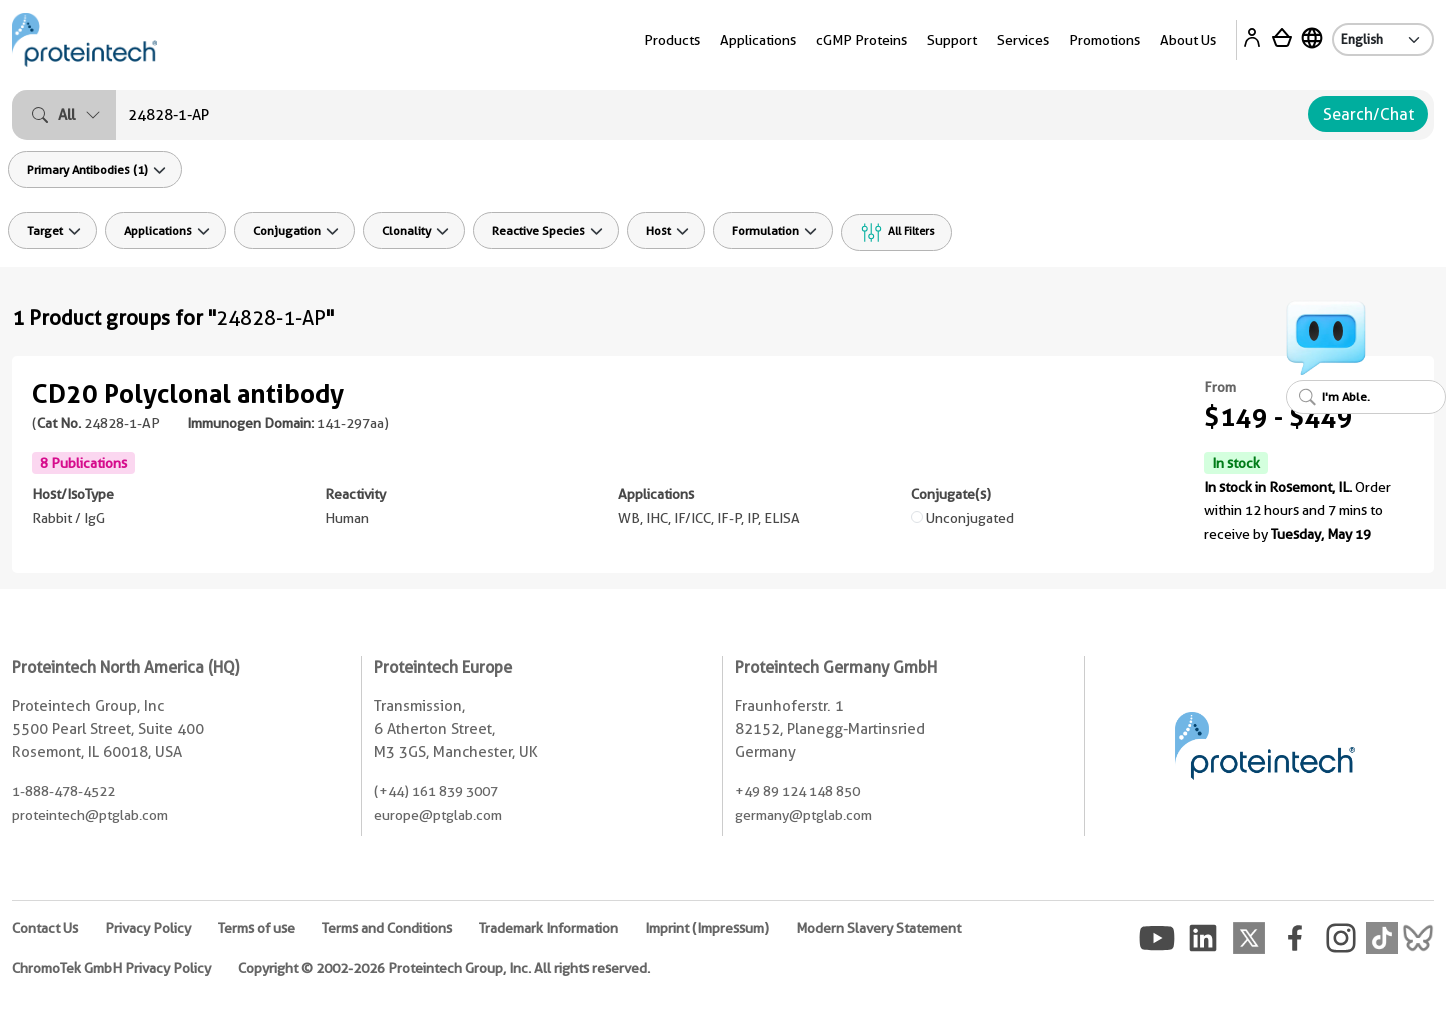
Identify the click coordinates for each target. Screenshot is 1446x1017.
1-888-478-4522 (63, 791)
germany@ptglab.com (803, 815)
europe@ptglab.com (438, 815)
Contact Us (45, 928)
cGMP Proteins (861, 40)
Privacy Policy (148, 928)
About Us (1188, 40)
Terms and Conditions (387, 928)
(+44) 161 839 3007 (436, 791)
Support (952, 40)
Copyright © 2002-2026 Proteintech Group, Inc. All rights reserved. (444, 968)
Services (1023, 40)
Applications (758, 40)
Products (672, 40)
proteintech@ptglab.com (90, 815)
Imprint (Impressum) (707, 928)
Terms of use (256, 928)
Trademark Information (548, 928)
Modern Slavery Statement (878, 928)
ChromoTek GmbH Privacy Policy (111, 968)
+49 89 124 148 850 (797, 791)
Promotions (1104, 40)
